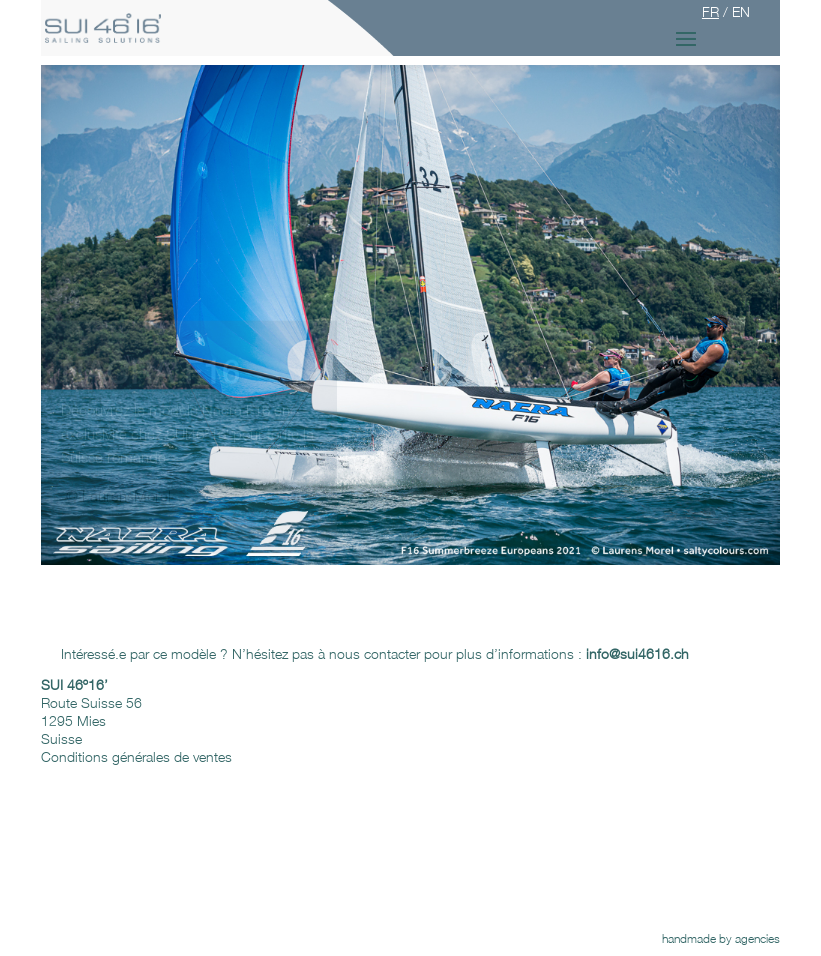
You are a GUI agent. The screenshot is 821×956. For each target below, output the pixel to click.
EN (741, 11)
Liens (454, 883)
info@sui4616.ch (591, 720)
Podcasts (466, 847)
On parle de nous (490, 865)
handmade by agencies (721, 938)
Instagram (161, 883)
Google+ (157, 865)
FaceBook (163, 847)
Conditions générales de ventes (136, 756)
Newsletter (162, 901)
